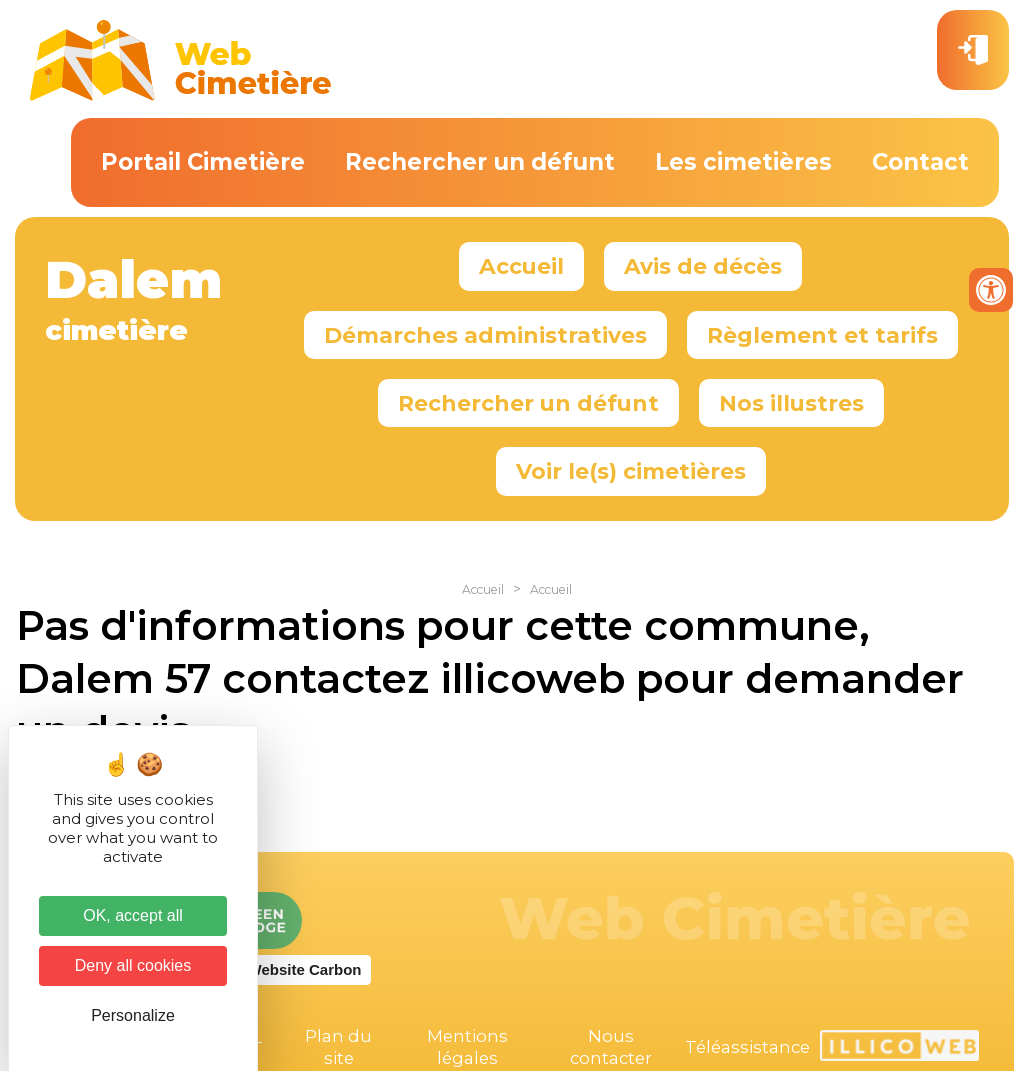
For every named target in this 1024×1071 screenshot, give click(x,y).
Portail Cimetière (203, 162)
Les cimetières (743, 162)
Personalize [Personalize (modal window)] (133, 1015)
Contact (920, 162)
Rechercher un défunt (480, 162)
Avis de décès (703, 266)
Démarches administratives (485, 335)
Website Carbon (305, 969)
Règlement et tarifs (822, 335)
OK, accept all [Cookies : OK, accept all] (133, 915)
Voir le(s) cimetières (631, 471)
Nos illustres (791, 403)
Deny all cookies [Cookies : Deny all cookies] (133, 965)
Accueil (521, 266)
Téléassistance (747, 1047)
